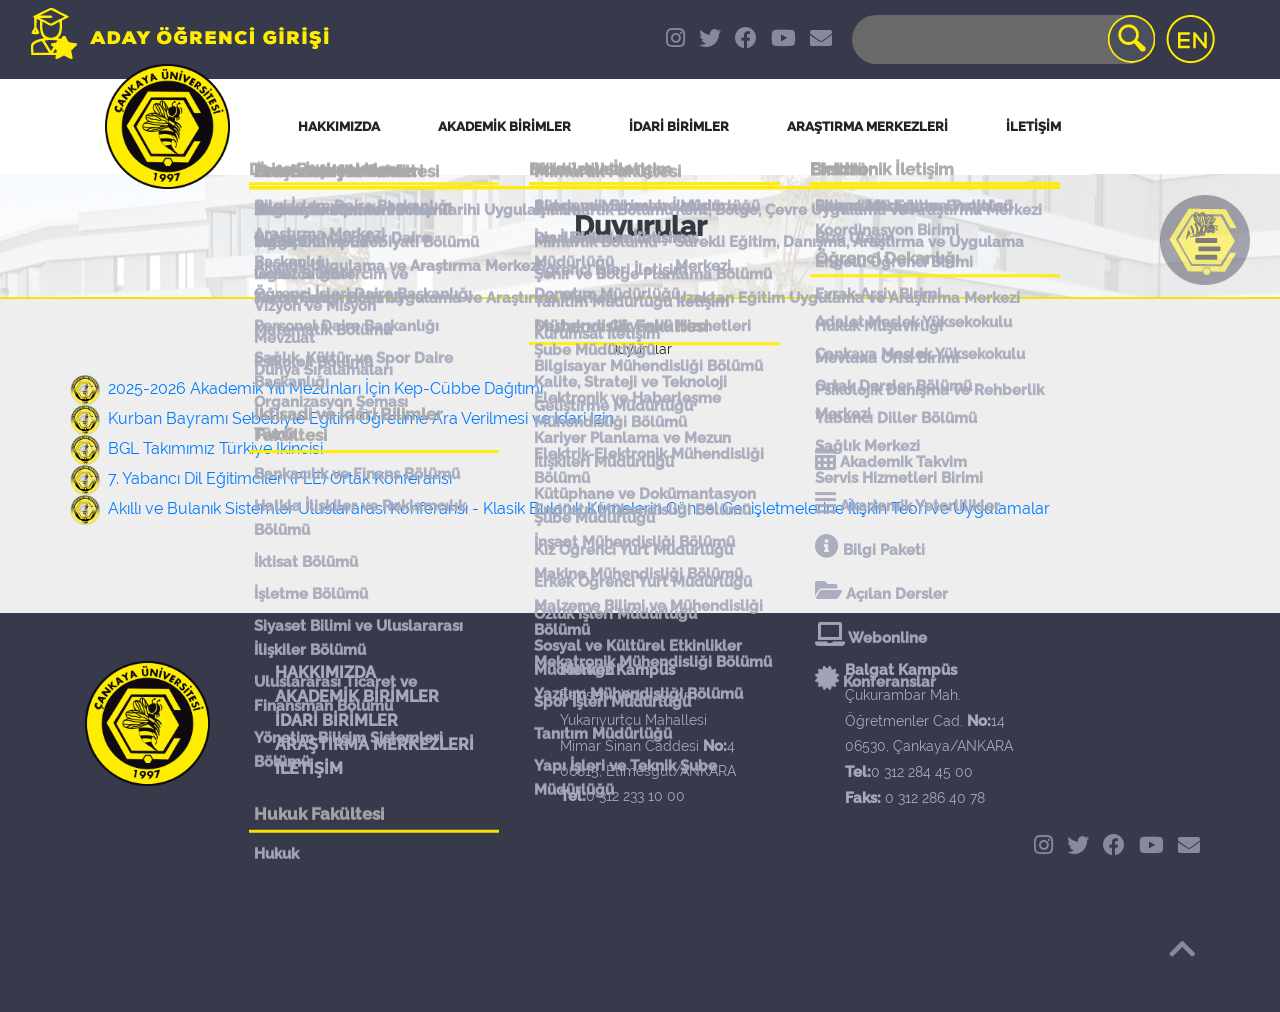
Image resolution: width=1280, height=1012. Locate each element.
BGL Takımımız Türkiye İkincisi (215, 448)
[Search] (1002, 39)
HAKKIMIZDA (325, 672)
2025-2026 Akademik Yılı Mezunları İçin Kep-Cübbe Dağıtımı (325, 388)
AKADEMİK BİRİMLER (357, 696)
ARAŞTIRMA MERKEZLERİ (374, 744)
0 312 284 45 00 (922, 772)
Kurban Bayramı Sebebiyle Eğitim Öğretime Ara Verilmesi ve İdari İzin (361, 418)
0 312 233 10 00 (635, 796)
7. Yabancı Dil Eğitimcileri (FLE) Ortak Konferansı (280, 478)
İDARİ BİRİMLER (679, 126)
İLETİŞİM (309, 768)
